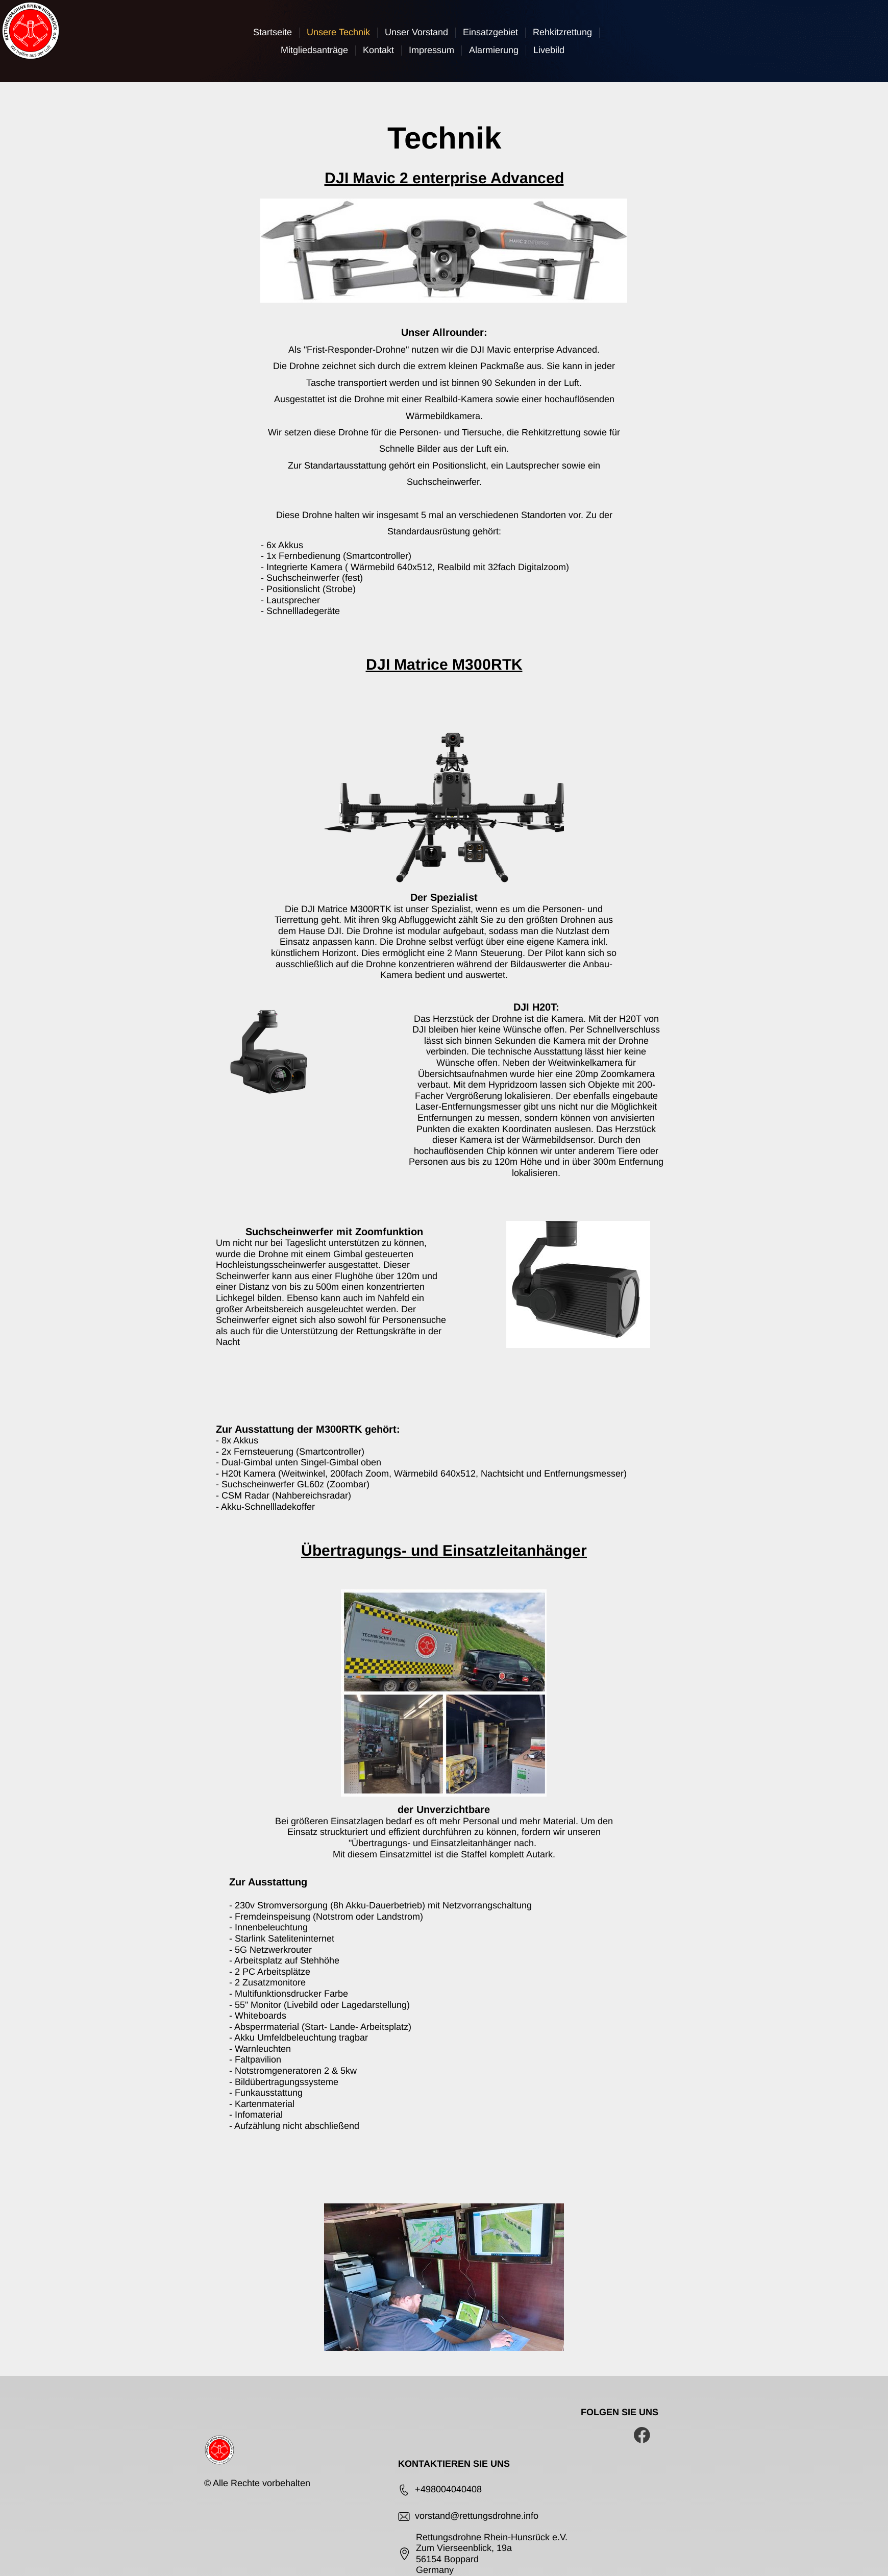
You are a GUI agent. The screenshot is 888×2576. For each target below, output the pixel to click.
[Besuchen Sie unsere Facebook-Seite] (642, 2435)
